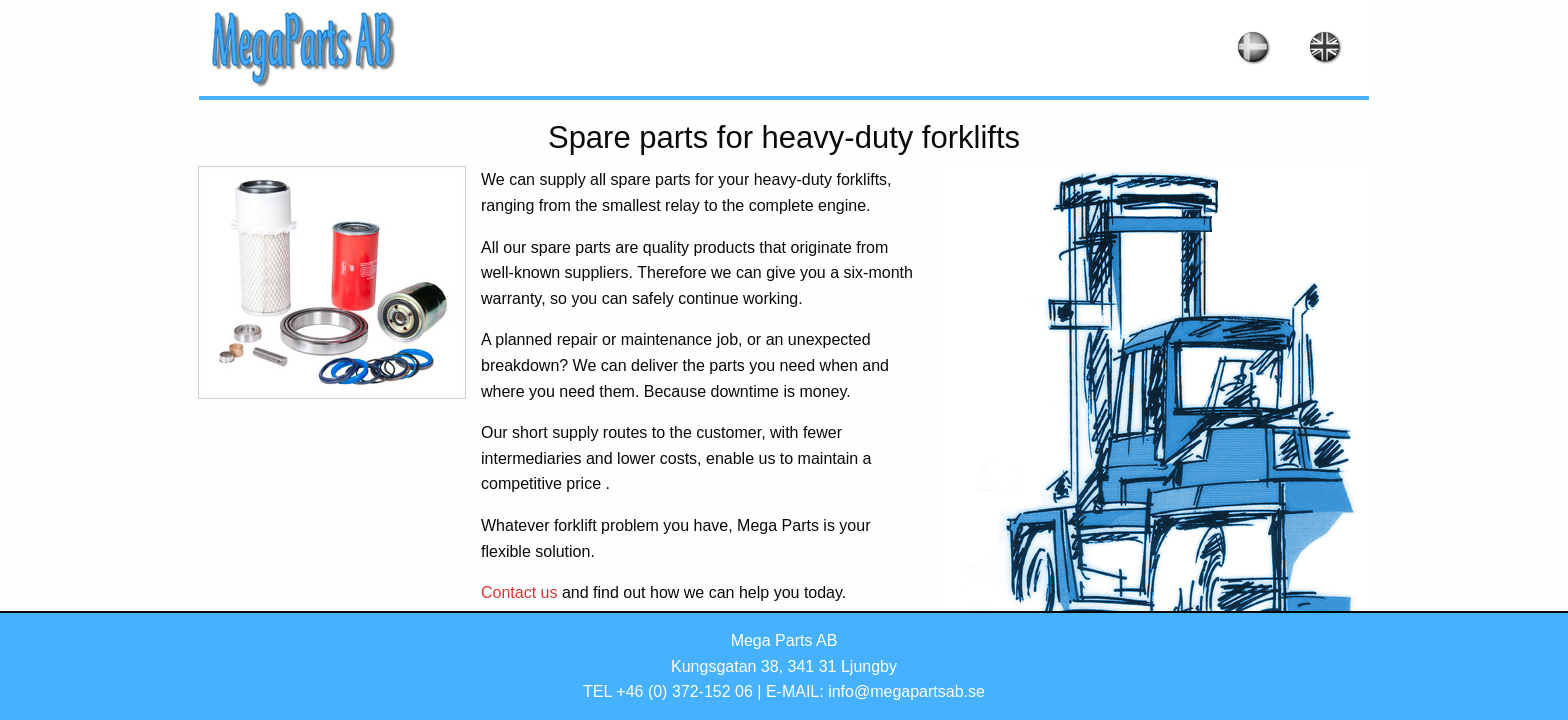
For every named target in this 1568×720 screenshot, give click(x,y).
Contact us (519, 592)
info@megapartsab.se (906, 691)
